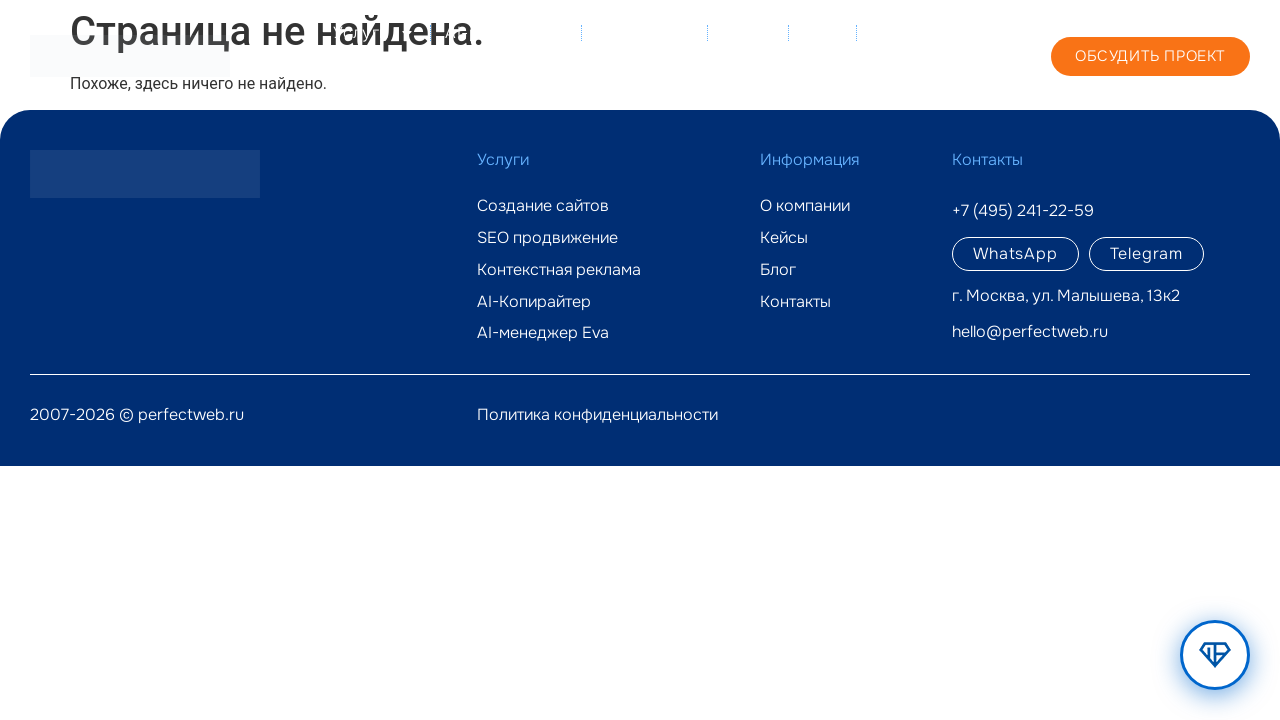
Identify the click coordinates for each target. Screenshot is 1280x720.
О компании (644, 32)
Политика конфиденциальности (597, 414)
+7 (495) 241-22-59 (954, 55)
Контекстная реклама (559, 270)
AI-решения (505, 33)
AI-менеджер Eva (543, 333)
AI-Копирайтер (534, 302)
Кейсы (747, 32)
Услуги (374, 33)
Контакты (819, 78)
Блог (822, 32)
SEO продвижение (547, 238)
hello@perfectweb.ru (1030, 331)
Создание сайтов (543, 206)
